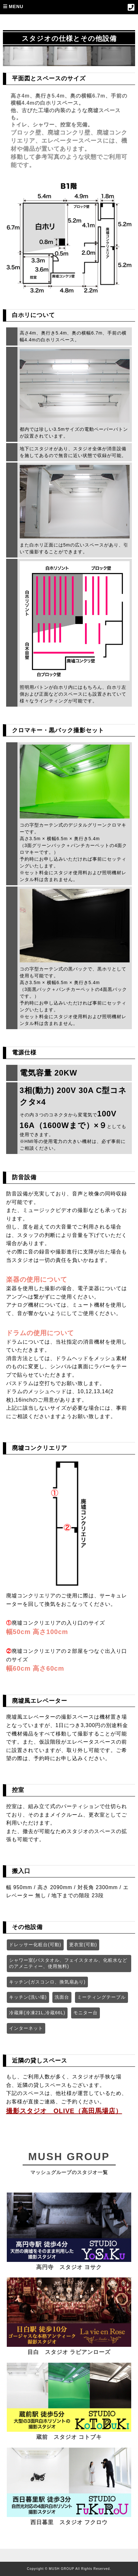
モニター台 (85, 2012)
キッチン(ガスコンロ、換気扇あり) (47, 1981)
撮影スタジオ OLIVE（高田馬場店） (64, 2110)
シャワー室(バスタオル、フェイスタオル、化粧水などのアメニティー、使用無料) (68, 1963)
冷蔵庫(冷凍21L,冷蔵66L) (37, 2012)
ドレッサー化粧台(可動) (35, 1944)
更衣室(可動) (83, 1944)
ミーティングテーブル (101, 1997)
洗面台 (62, 1997)
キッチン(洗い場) (28, 1997)
